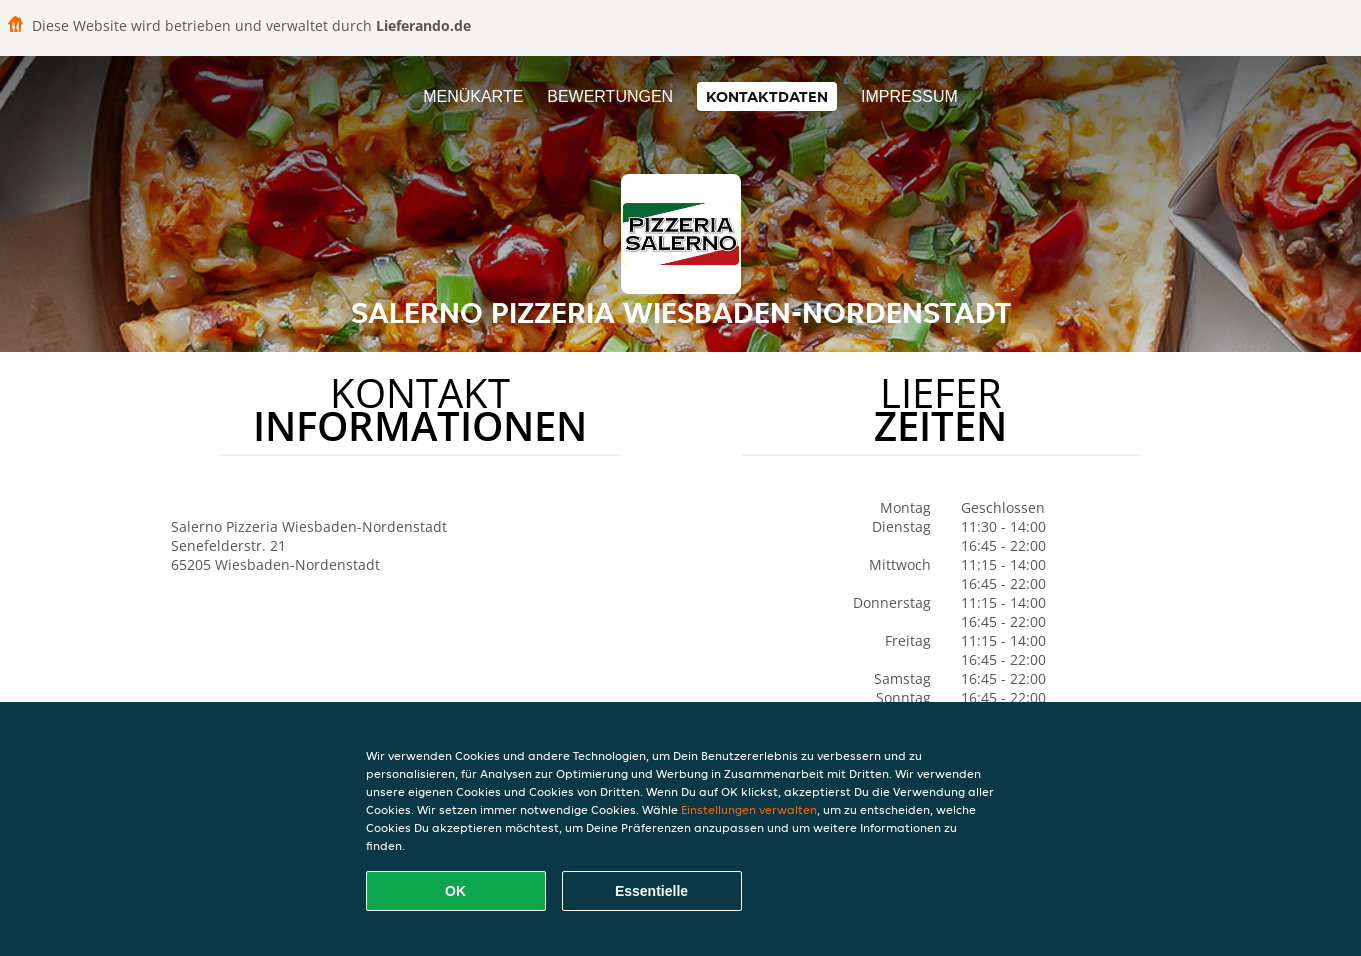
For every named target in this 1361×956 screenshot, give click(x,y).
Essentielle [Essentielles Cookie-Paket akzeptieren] (651, 891)
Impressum (909, 96)
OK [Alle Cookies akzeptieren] (455, 891)
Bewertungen (610, 96)
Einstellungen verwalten (749, 809)
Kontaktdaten (767, 96)
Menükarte (473, 96)
